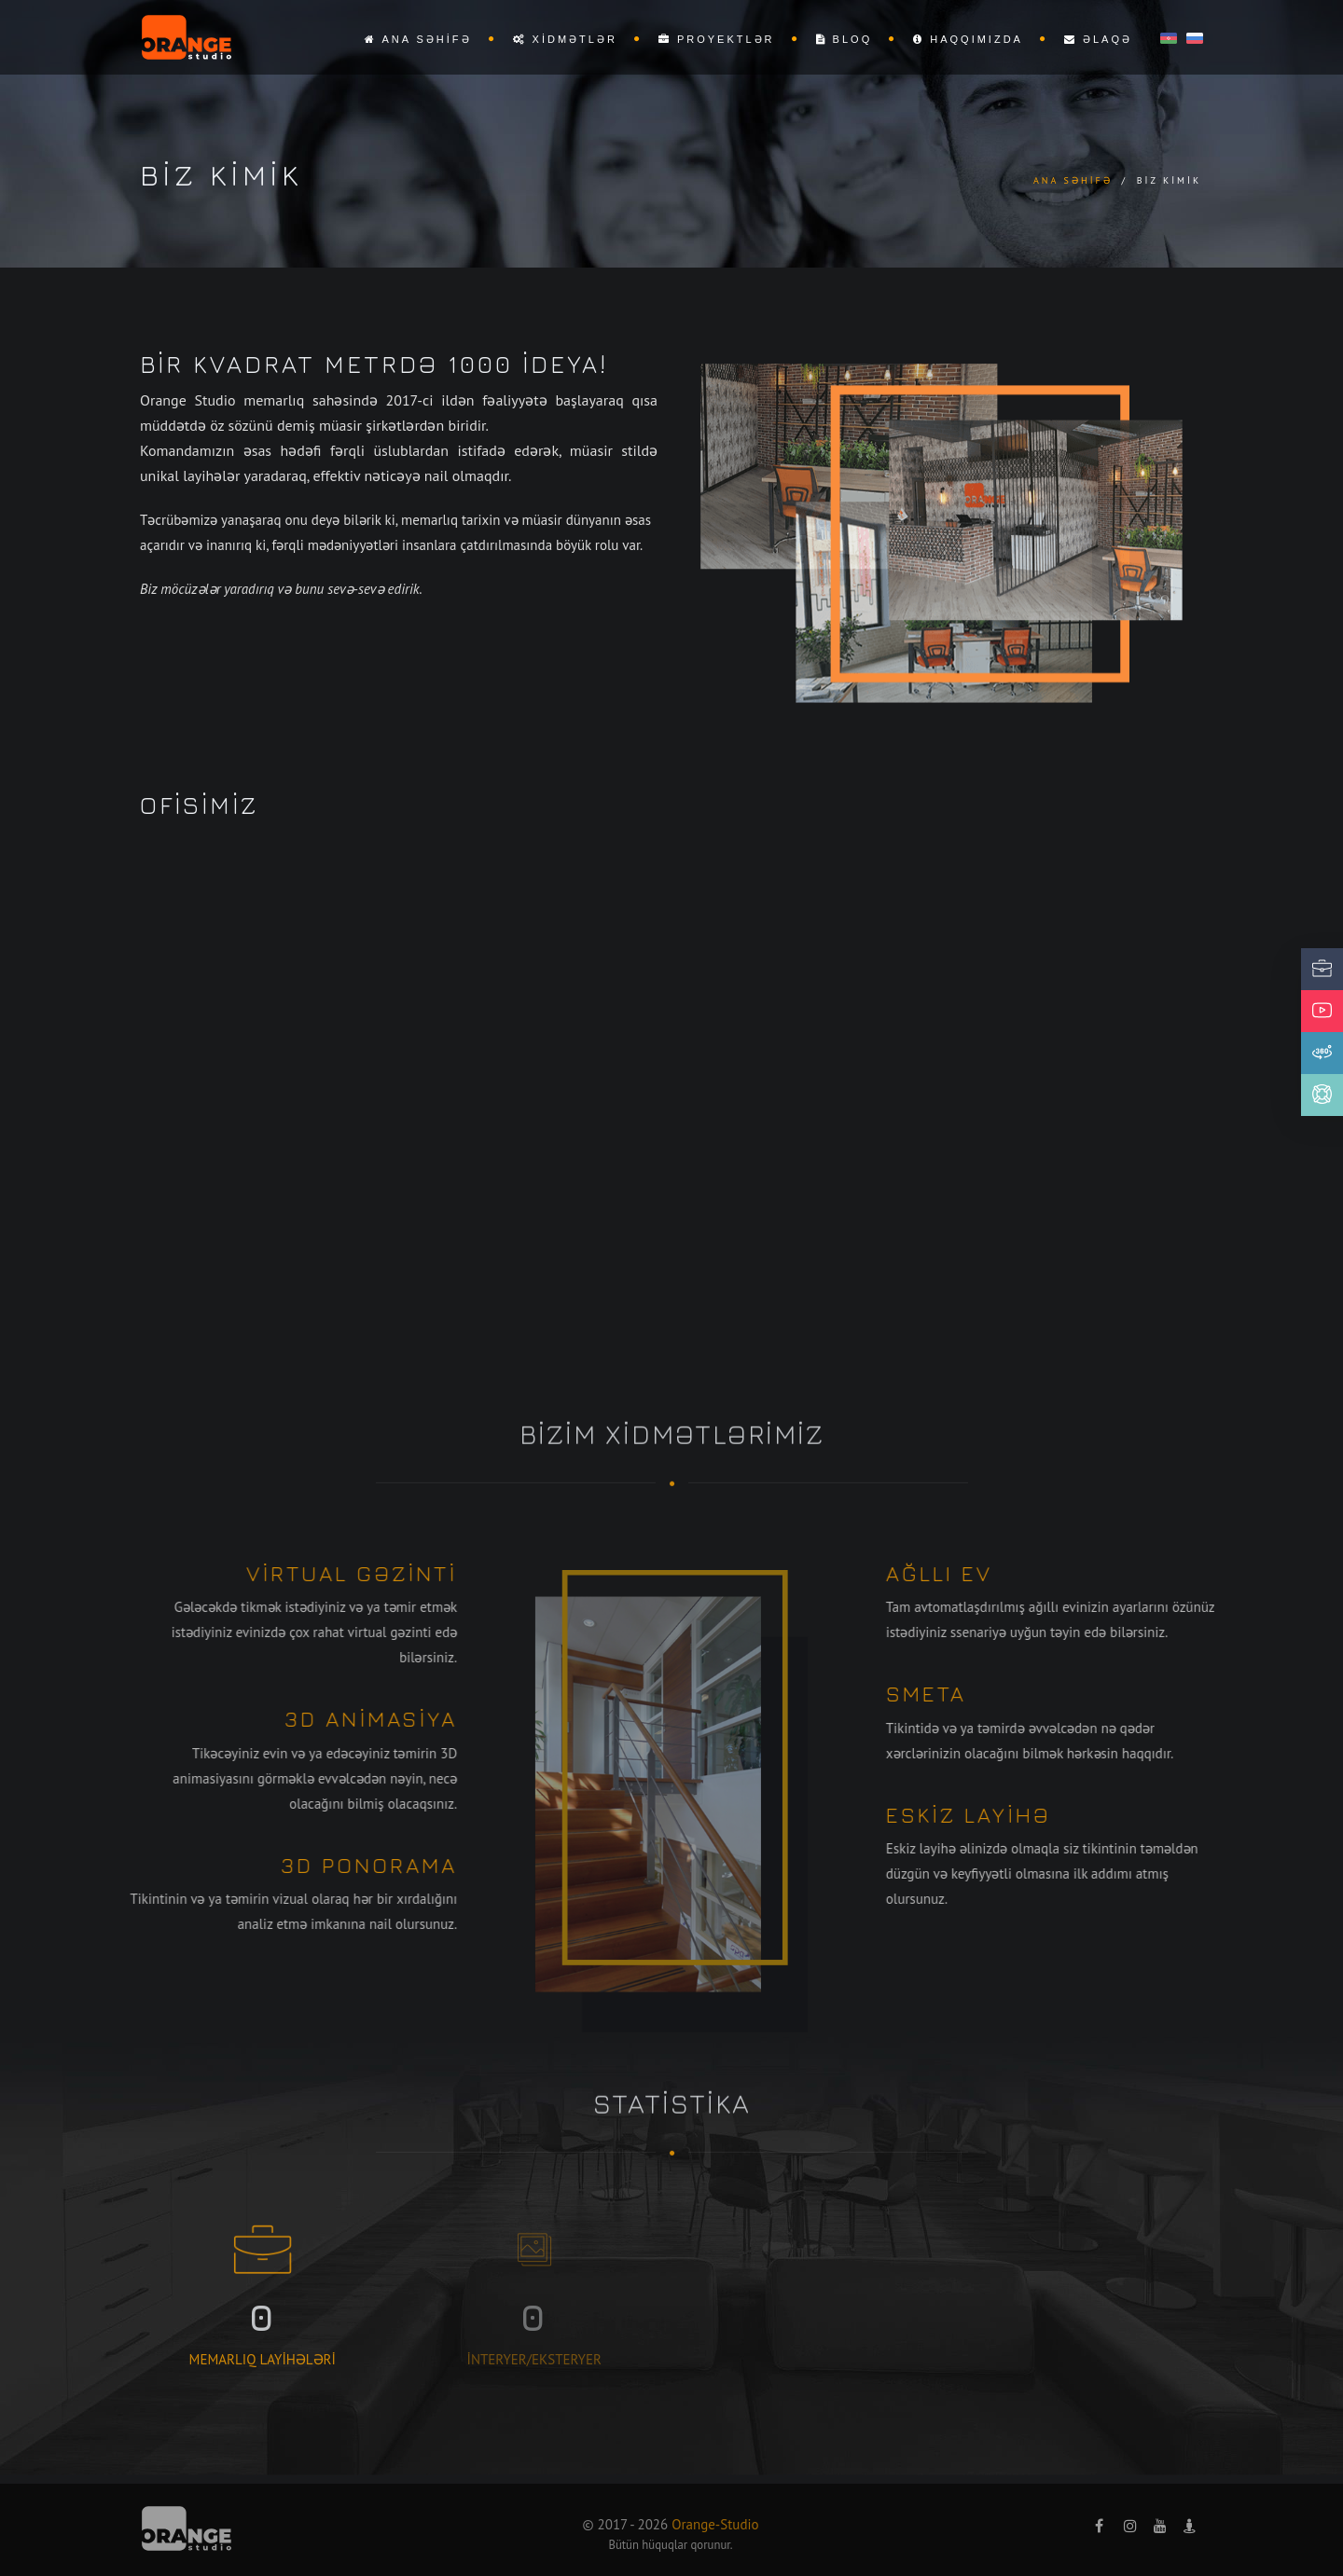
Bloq (844, 39)
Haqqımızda (968, 39)
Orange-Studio (715, 2524)
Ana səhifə (418, 39)
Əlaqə (1098, 39)
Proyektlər (716, 39)
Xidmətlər (565, 39)
